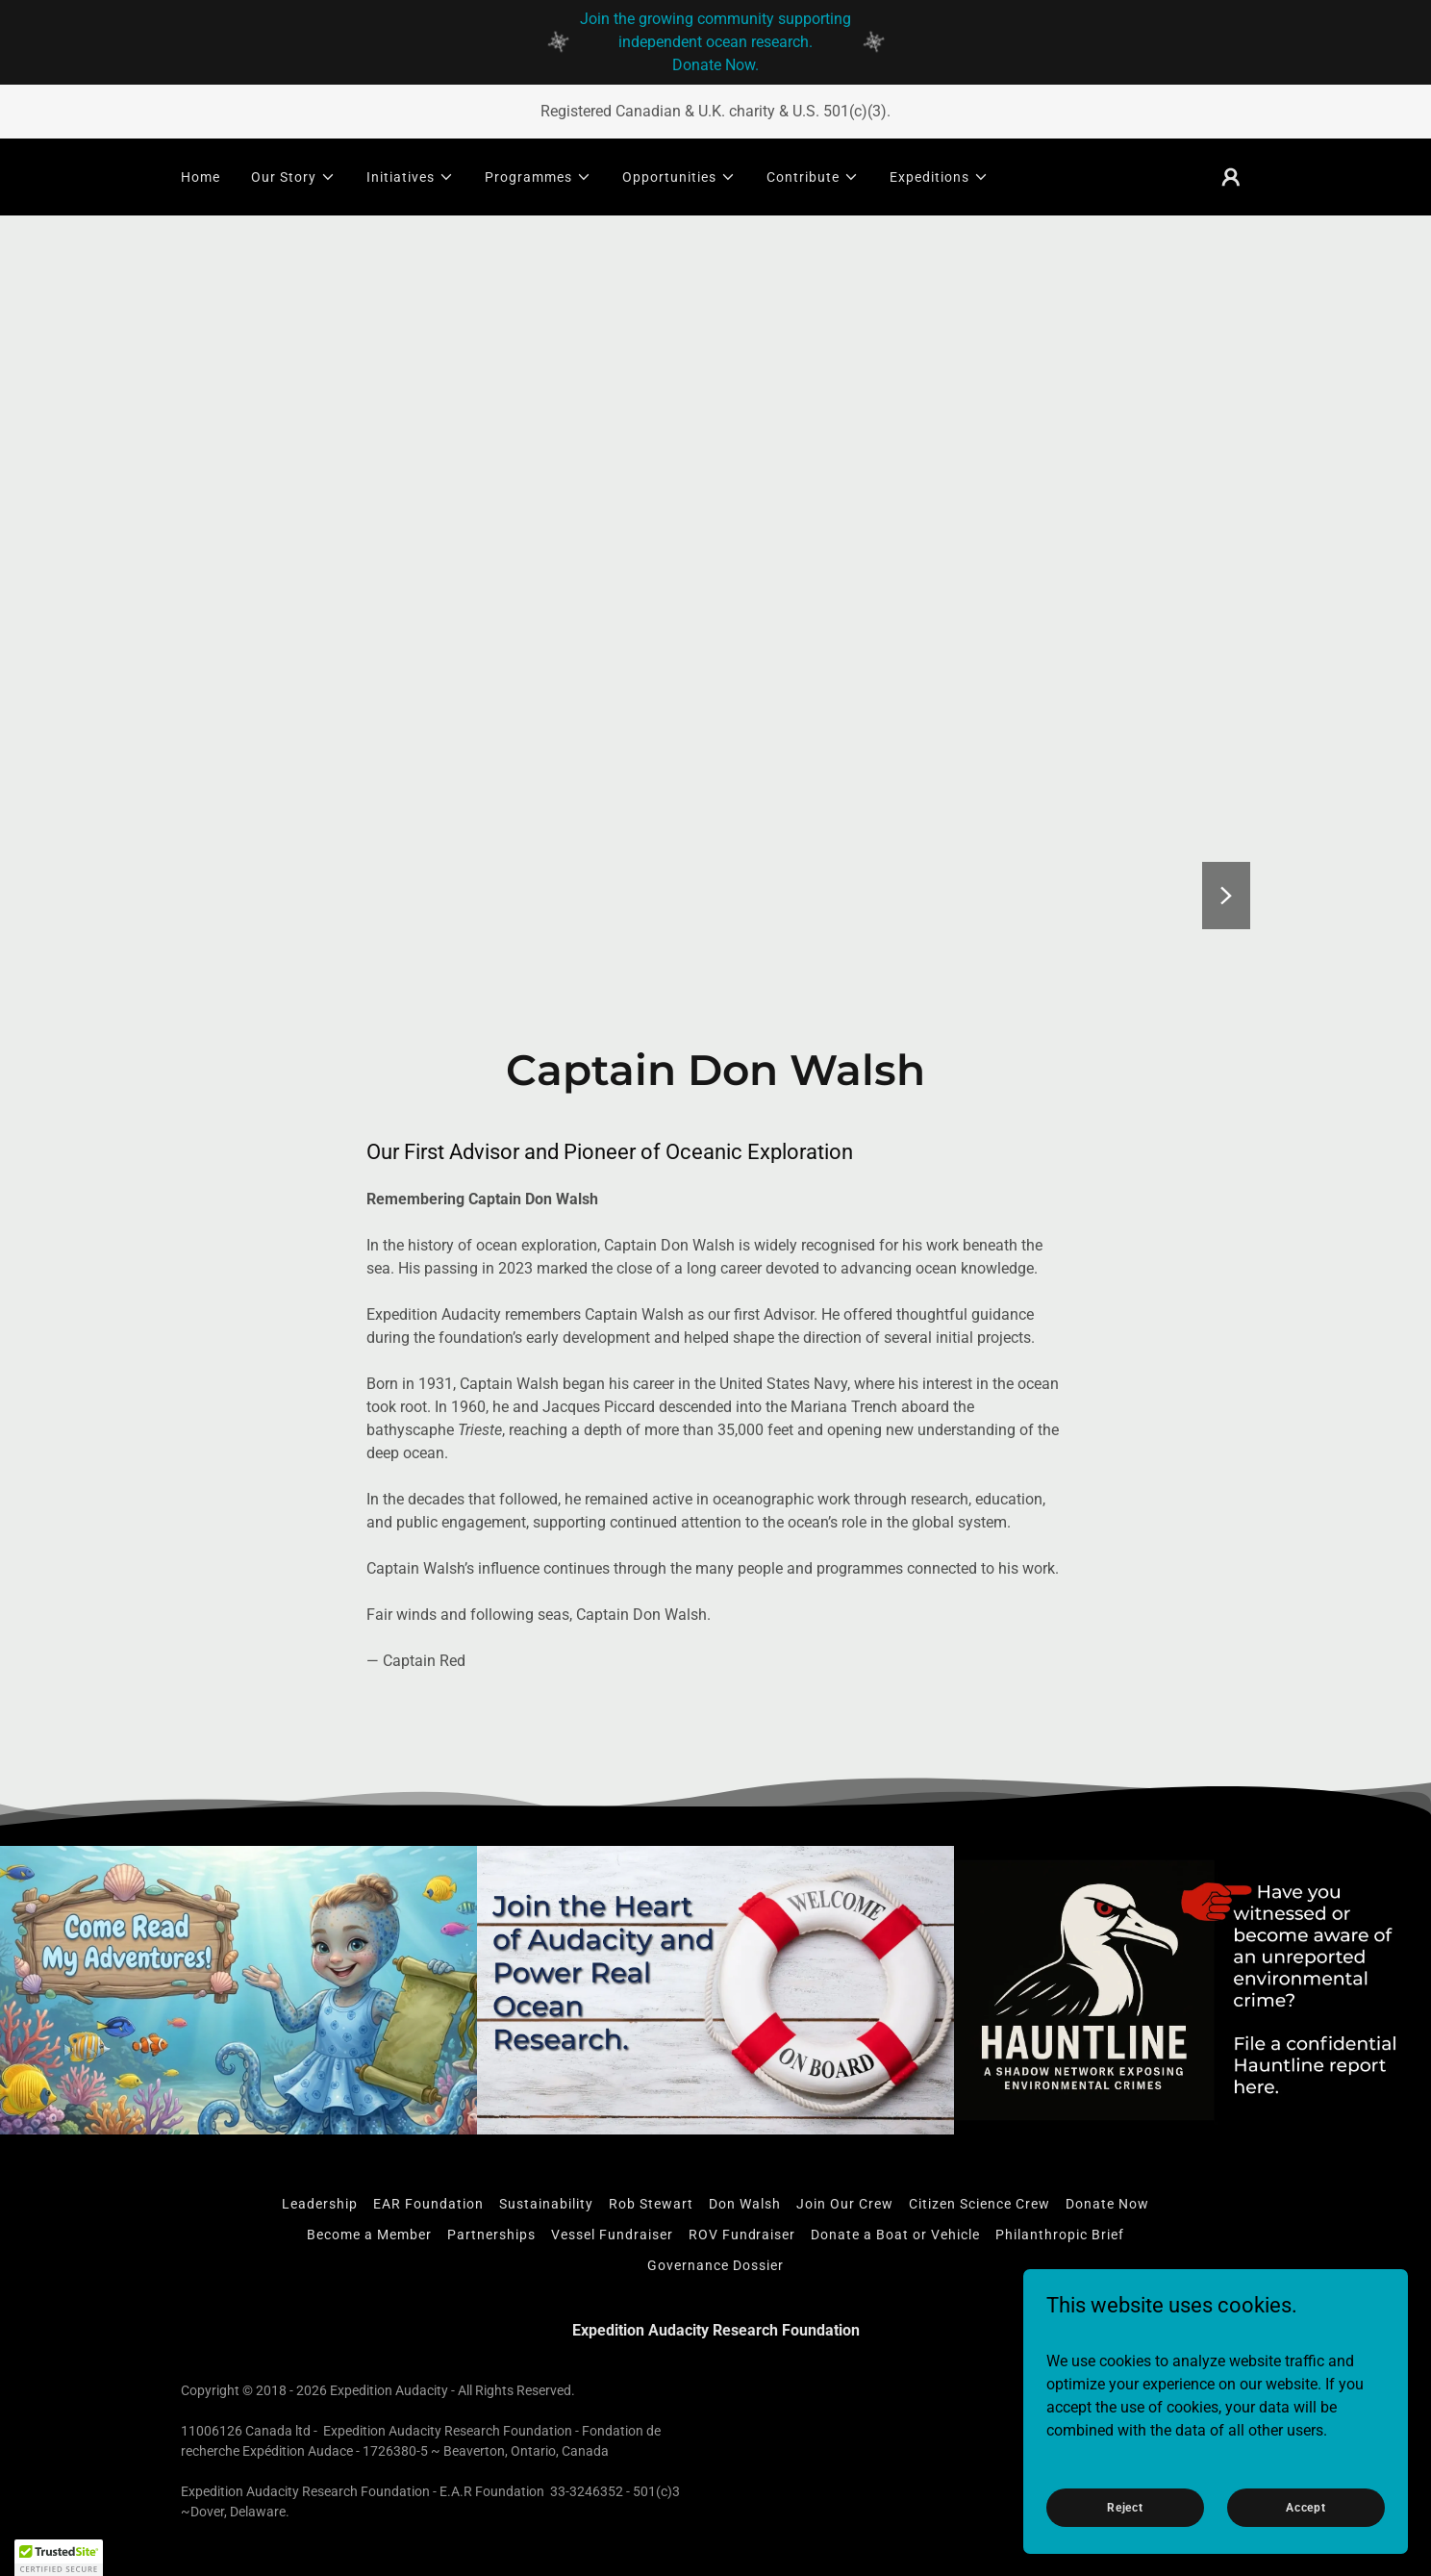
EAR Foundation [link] (428, 2203)
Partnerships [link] (491, 2234)
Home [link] (200, 177)
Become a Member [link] (369, 2234)
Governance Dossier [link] (715, 2265)
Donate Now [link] (1107, 2203)
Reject (1125, 2506)
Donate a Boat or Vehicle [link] (895, 2234)
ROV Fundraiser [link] (742, 2234)
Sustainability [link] (546, 2203)
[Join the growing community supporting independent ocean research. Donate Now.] (715, 42)
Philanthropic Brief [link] (1059, 2234)
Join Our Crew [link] (844, 2203)
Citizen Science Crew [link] (979, 2203)
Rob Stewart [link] (651, 2203)
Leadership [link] (320, 2203)
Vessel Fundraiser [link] (612, 2234)
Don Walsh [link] (745, 2203)
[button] (293, 177)
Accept (1306, 2506)
